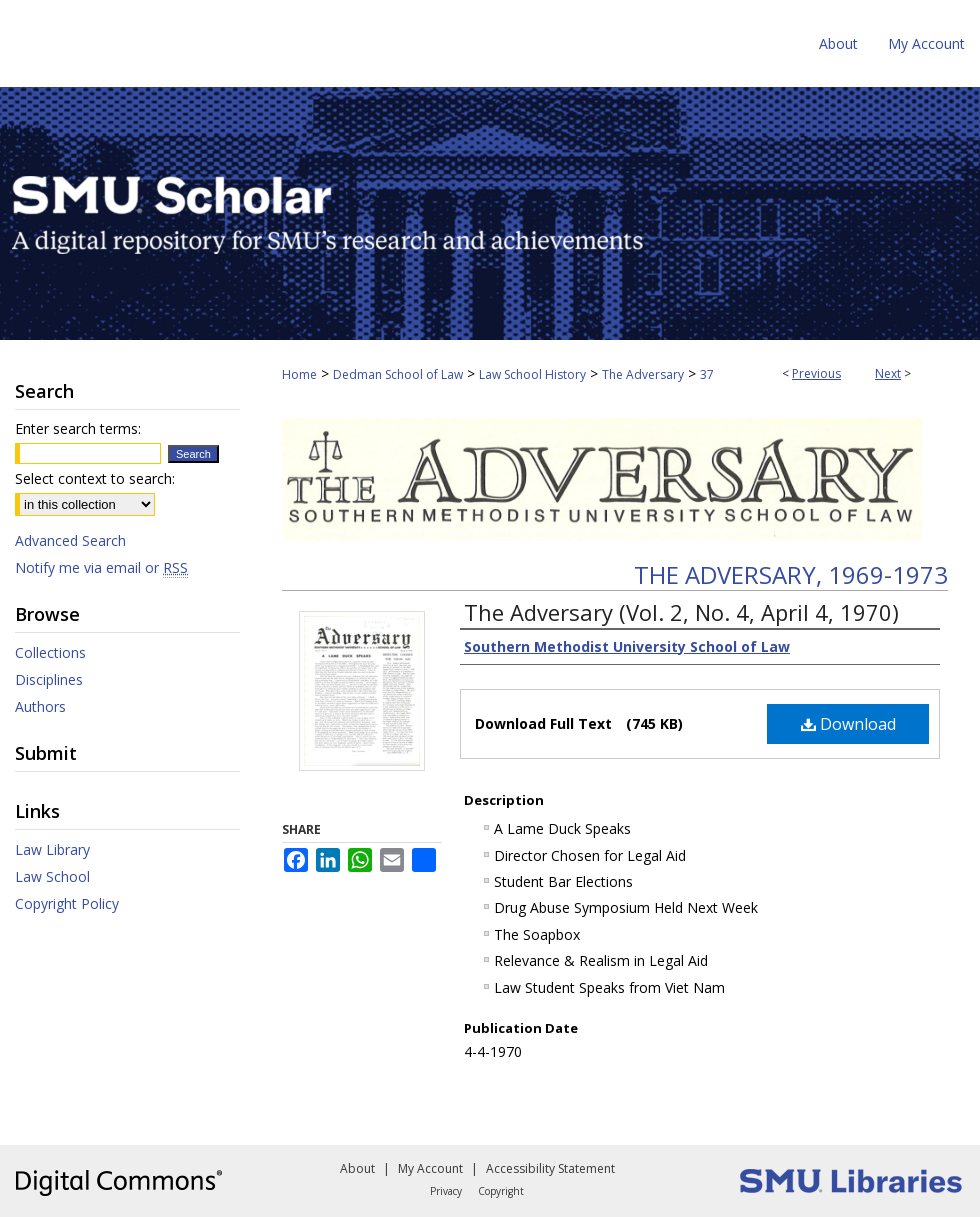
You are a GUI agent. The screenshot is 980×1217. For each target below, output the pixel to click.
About (357, 1168)
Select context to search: (95, 478)
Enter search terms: (78, 428)
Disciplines (49, 679)
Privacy (446, 1191)
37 (707, 374)
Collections (50, 652)
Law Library (52, 849)
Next (888, 373)
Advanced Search (70, 540)
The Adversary (643, 374)
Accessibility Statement (550, 1168)
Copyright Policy (67, 903)
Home (299, 374)
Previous (816, 373)
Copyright (501, 1191)
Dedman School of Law (398, 374)
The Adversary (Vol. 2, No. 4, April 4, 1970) (681, 612)
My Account (430, 1168)
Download (848, 724)
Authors (40, 706)
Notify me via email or (101, 567)
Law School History (532, 374)
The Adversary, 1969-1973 (791, 574)
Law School (52, 876)
